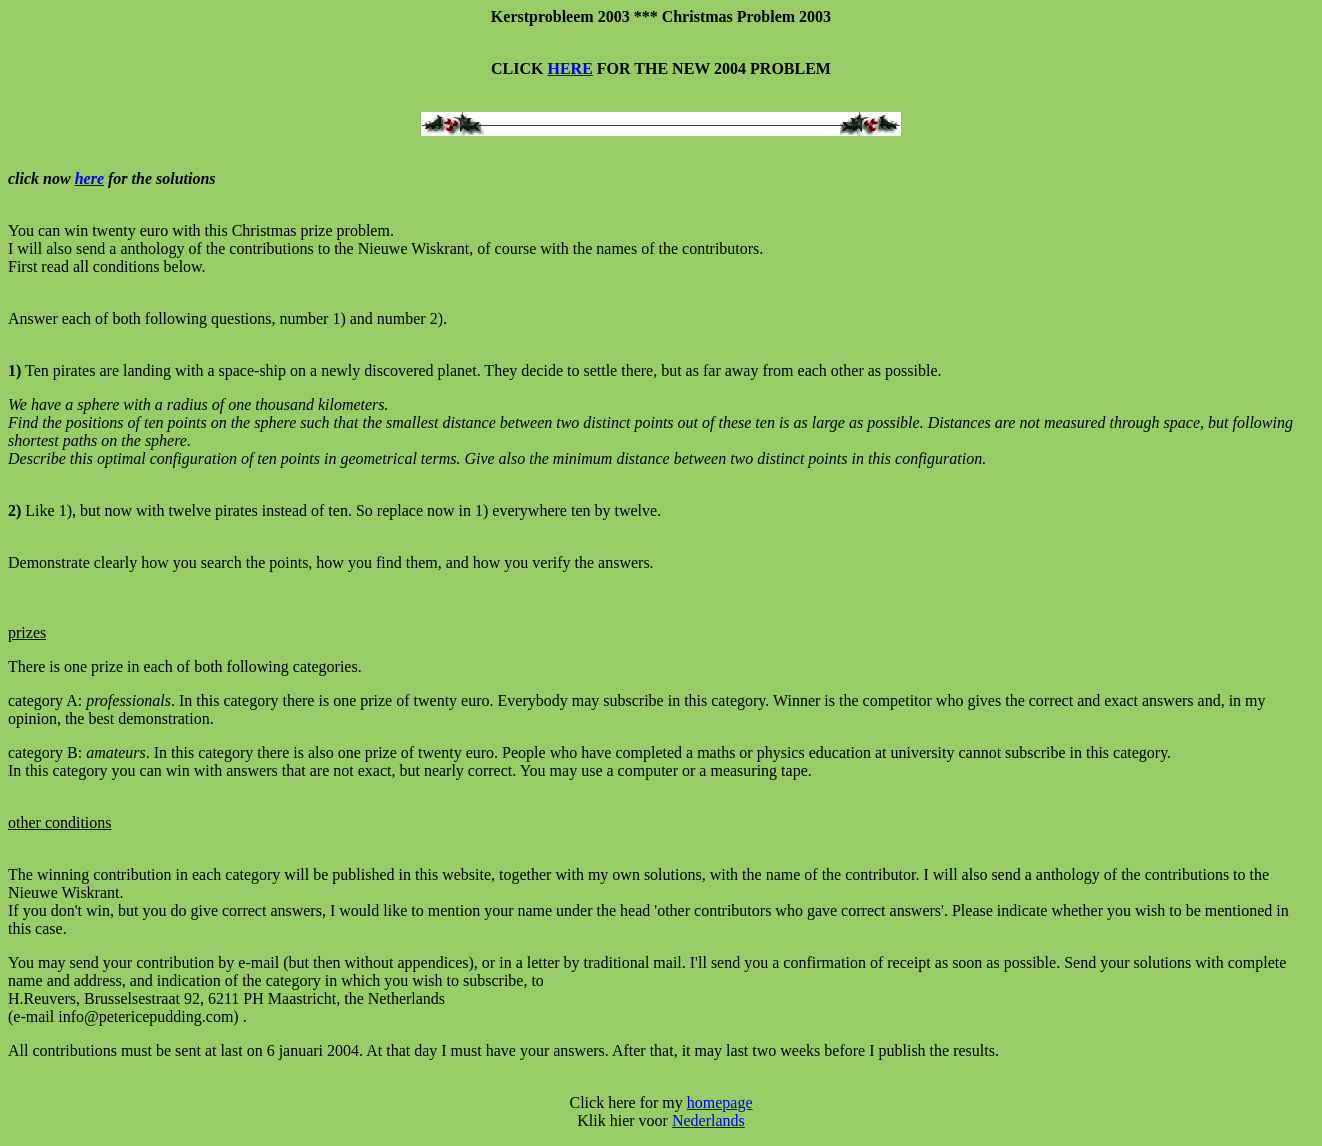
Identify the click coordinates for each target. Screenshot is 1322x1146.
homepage (720, 1102)
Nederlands (708, 1120)
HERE (570, 68)
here (89, 178)
